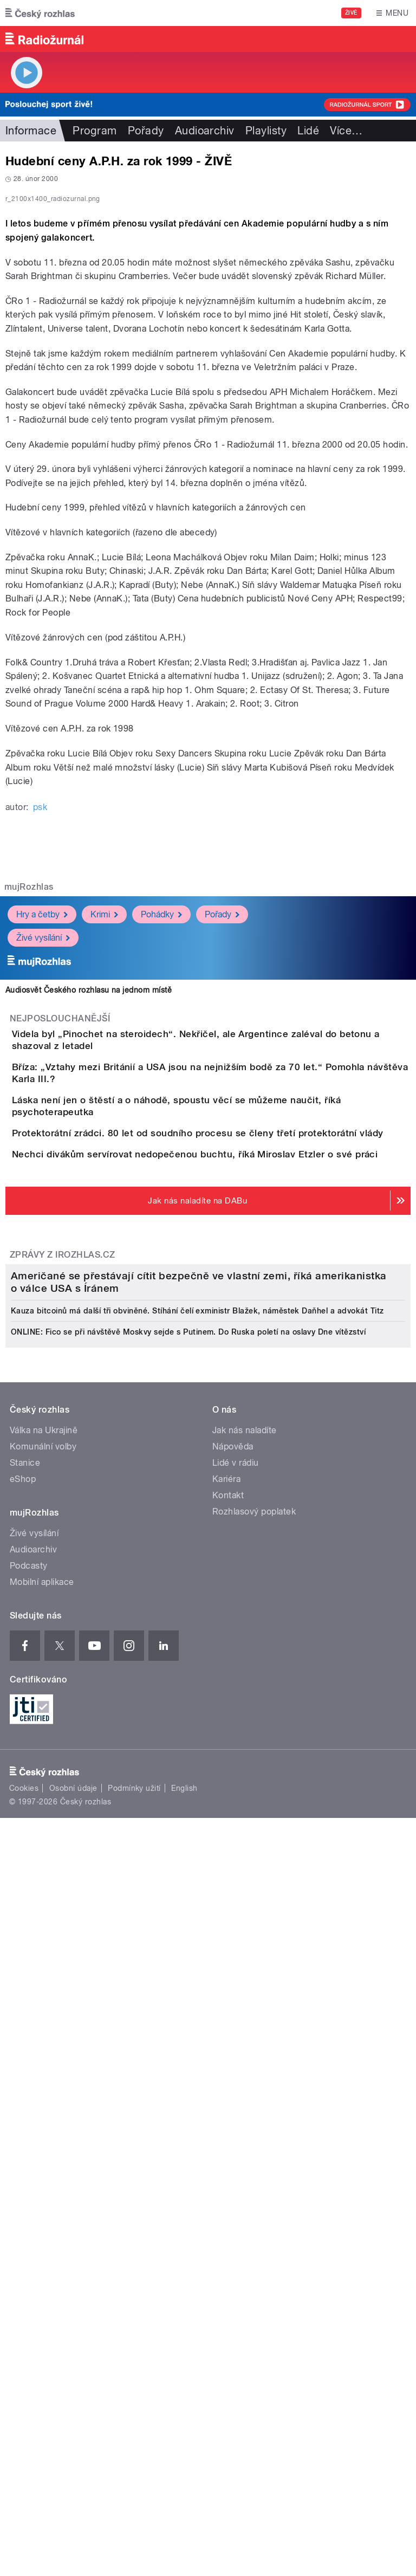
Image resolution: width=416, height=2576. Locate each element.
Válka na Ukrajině (43, 2053)
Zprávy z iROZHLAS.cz (62, 1607)
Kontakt (228, 2118)
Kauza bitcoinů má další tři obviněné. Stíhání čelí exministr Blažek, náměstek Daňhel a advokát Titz (197, 1934)
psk (40, 1041)
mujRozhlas (29, 1121)
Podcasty (29, 2189)
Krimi (104, 1148)
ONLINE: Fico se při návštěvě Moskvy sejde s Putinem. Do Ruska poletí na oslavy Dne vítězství (188, 1955)
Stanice (25, 2086)
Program (94, 130)
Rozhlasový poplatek (254, 2135)
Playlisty (266, 130)
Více (346, 130)
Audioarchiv (205, 130)
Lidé (308, 130)
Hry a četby (42, 1148)
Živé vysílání (43, 1171)
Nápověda (232, 2069)
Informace (30, 130)
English (184, 2411)
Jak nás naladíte (244, 2053)
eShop (23, 2102)
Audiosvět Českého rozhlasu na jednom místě (88, 1224)
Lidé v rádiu (235, 2086)
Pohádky (161, 1148)
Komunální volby (43, 2069)
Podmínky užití (134, 2411)
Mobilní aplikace (42, 2205)
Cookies (23, 2411)
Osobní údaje (73, 2411)
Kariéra (226, 2102)
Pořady (146, 130)
